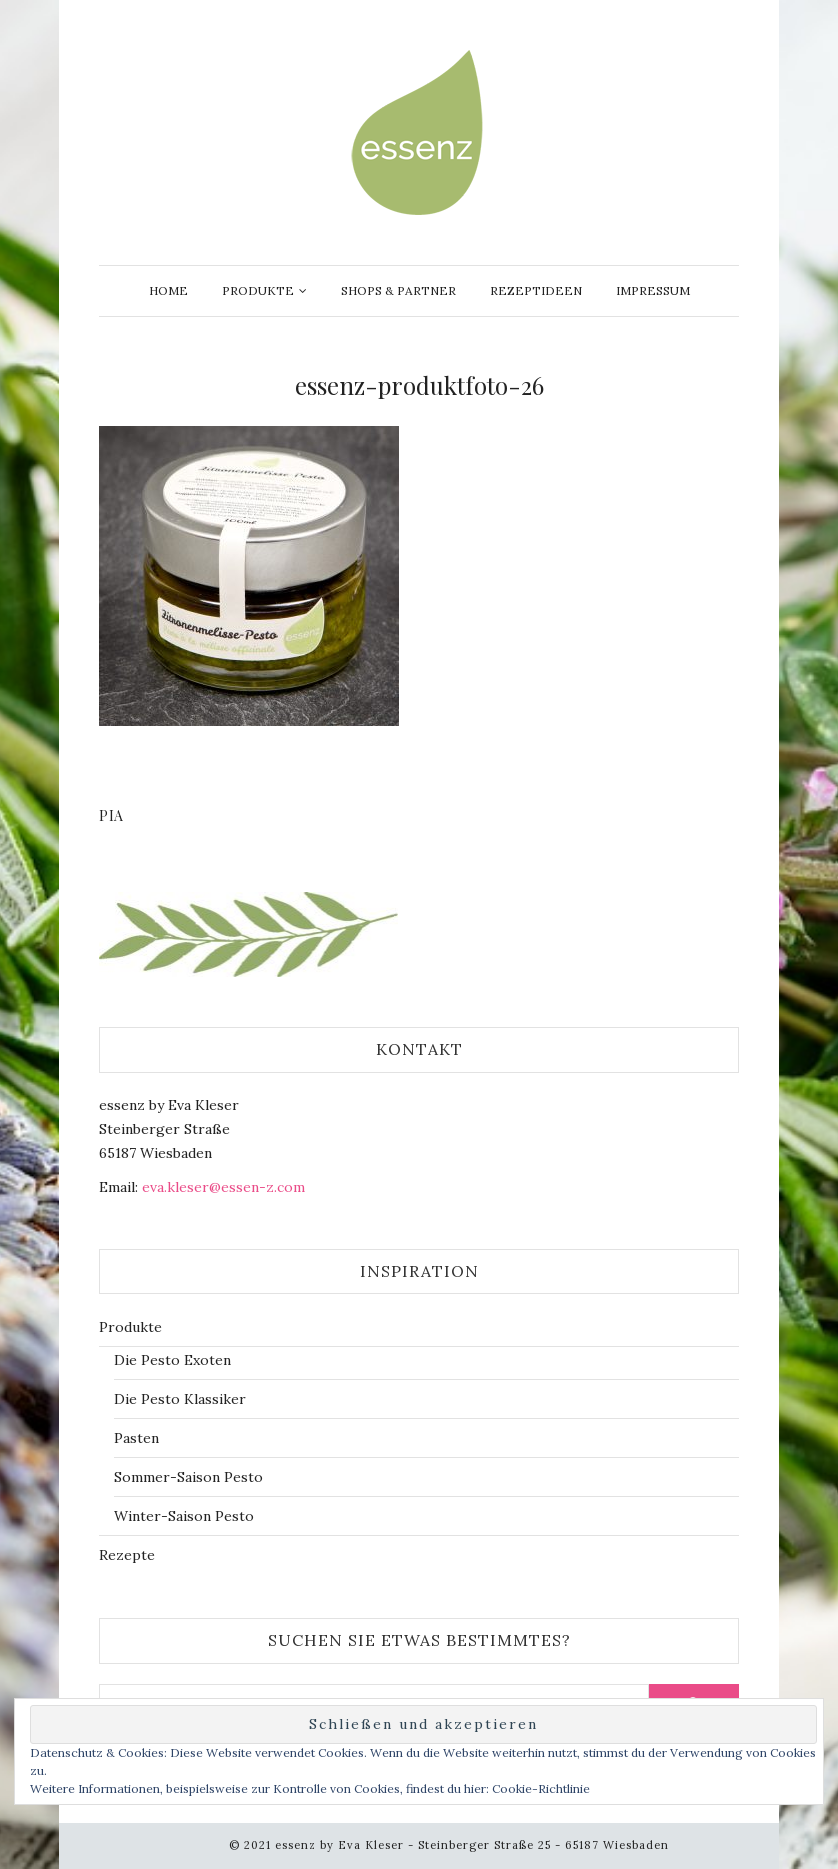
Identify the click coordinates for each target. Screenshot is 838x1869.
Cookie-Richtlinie (541, 1788)
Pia (111, 815)
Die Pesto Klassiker (180, 1399)
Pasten (136, 1438)
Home (168, 290)
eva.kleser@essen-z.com (223, 1187)
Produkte (258, 290)
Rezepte (127, 1555)
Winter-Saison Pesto (184, 1516)
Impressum (653, 290)
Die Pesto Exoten (172, 1360)
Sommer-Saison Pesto (188, 1477)
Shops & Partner (398, 290)
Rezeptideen (536, 290)
